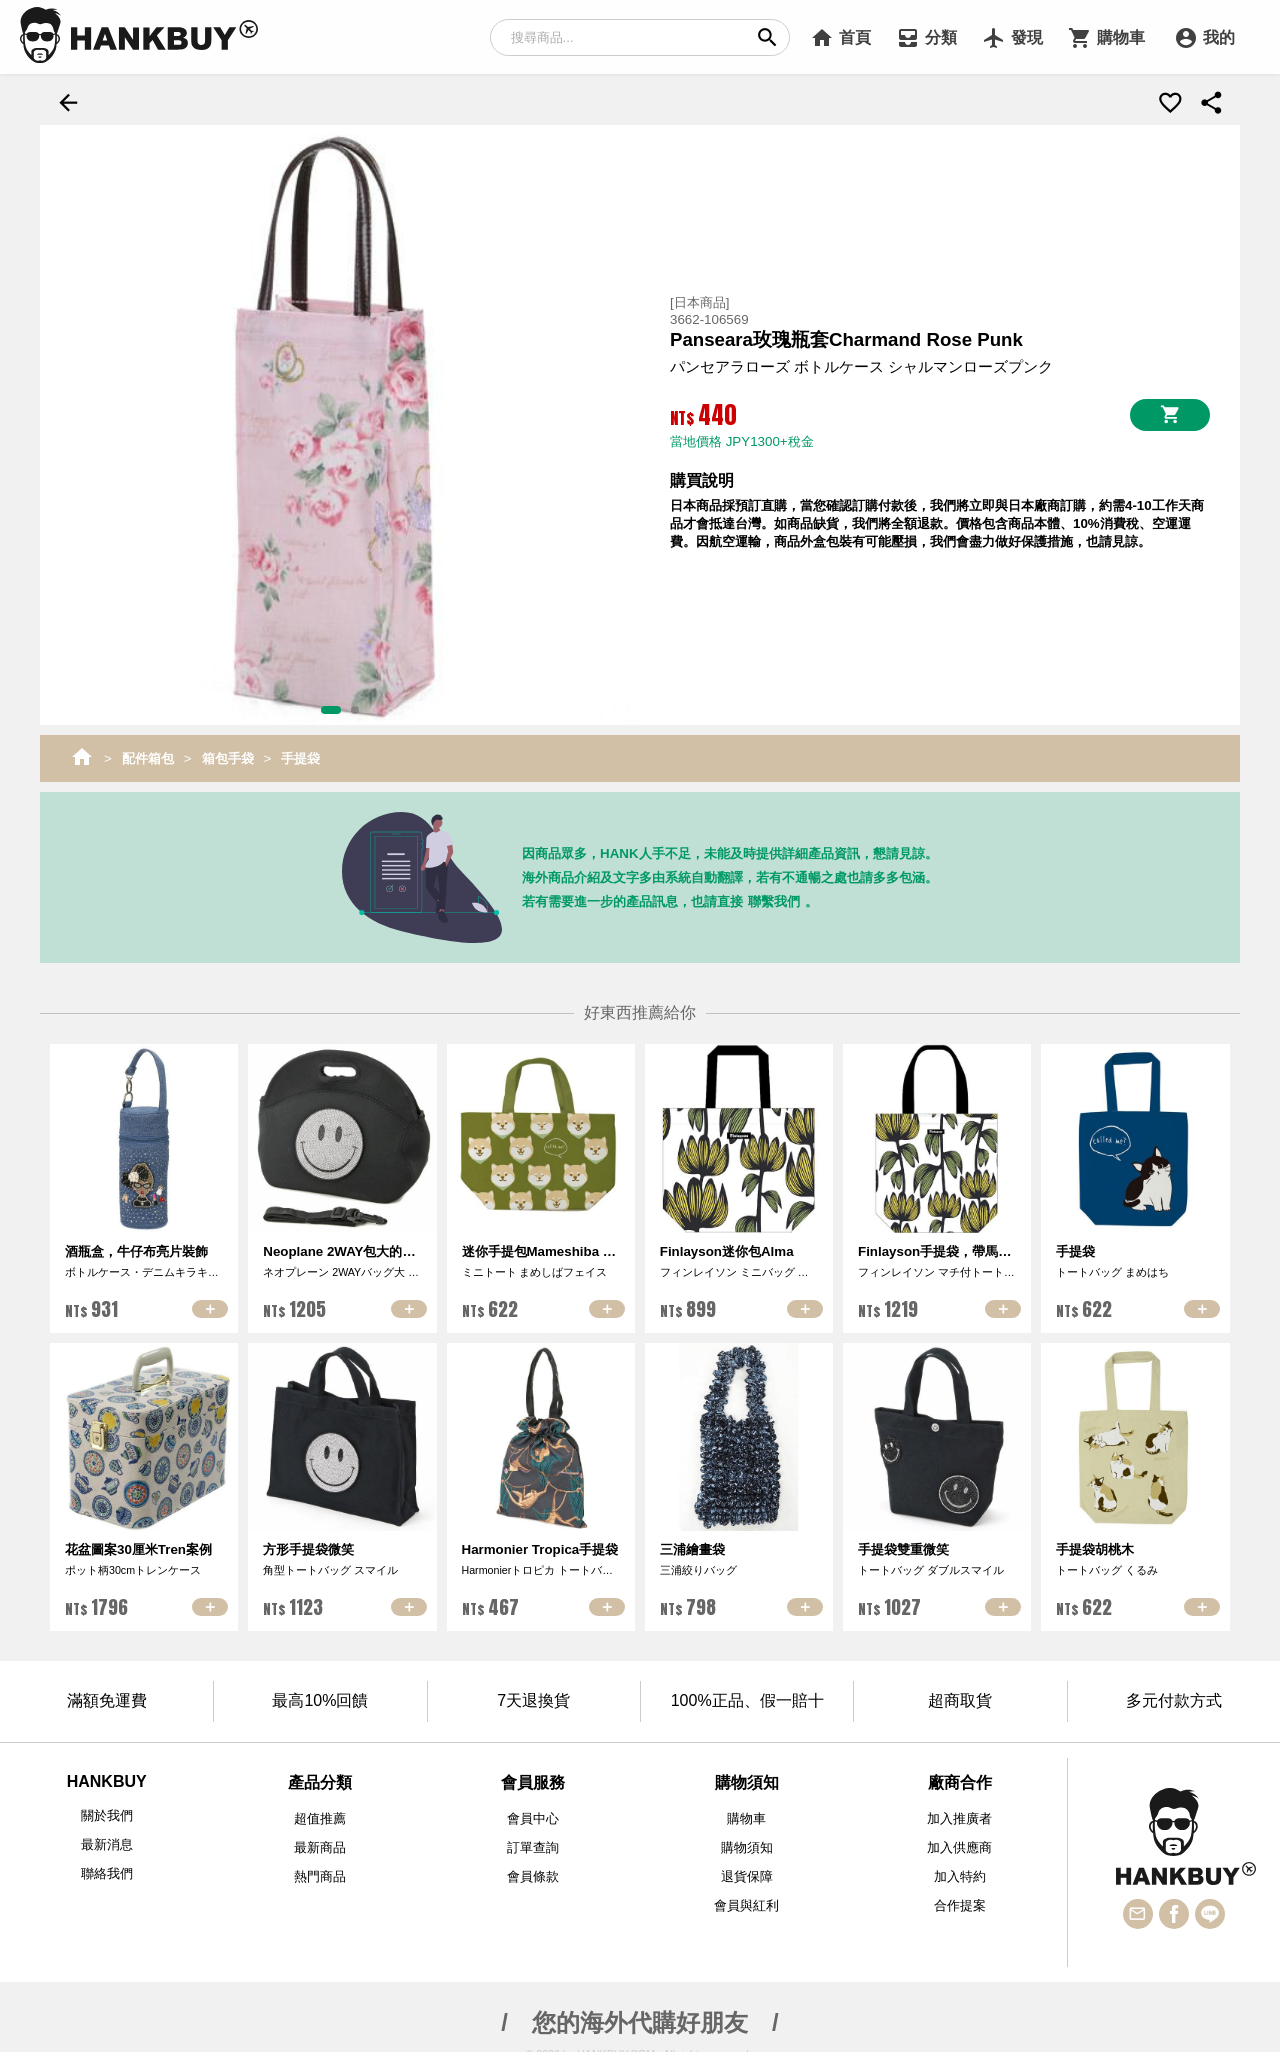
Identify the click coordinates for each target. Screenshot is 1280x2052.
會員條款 (533, 1874)
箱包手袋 (228, 755)
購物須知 (747, 1845)
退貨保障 (747, 1874)
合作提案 (960, 1903)
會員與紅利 (746, 1903)
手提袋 (300, 755)
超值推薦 (320, 1816)
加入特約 (960, 1874)
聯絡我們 (107, 1871)
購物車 (746, 1816)
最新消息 (107, 1842)
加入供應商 (959, 1845)
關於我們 (107, 1813)
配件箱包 (148, 755)
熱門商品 (320, 1874)
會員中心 (533, 1816)
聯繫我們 (774, 898)
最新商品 (320, 1845)
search (767, 37)
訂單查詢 (533, 1845)
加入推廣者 (959, 1816)
